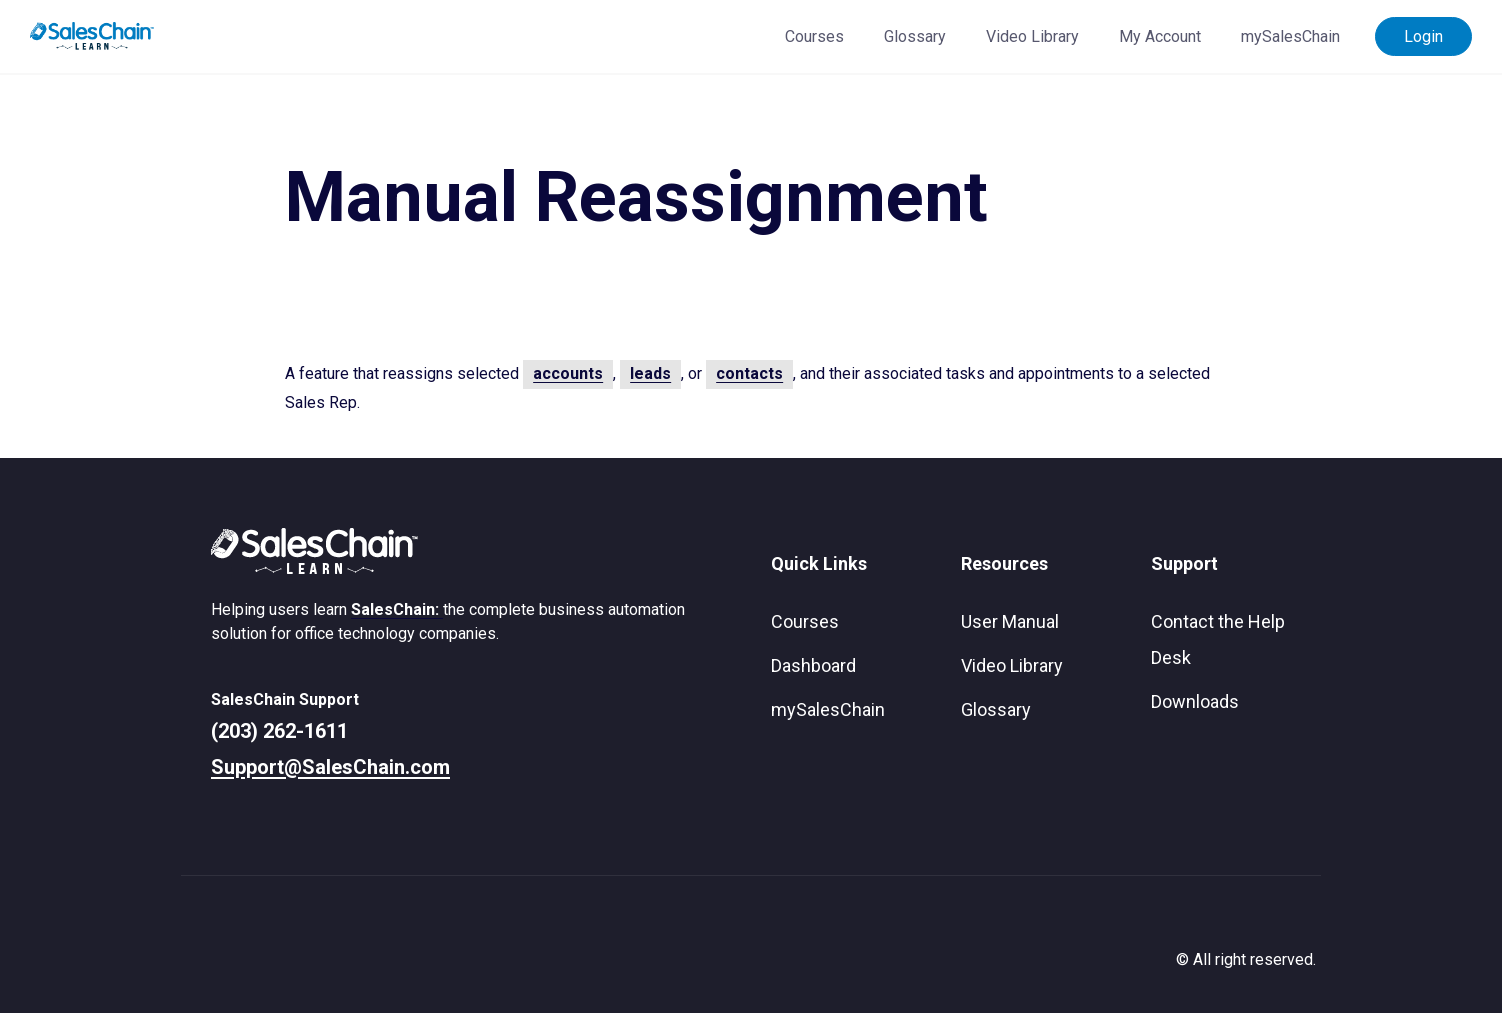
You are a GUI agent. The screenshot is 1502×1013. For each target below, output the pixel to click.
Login (1423, 36)
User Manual (1010, 621)
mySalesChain (1290, 36)
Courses (814, 36)
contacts (749, 373)
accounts (568, 373)
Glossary (915, 36)
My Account (1160, 36)
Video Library (1032, 36)
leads (650, 373)
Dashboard (813, 665)
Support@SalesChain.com (330, 767)
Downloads (1195, 701)
